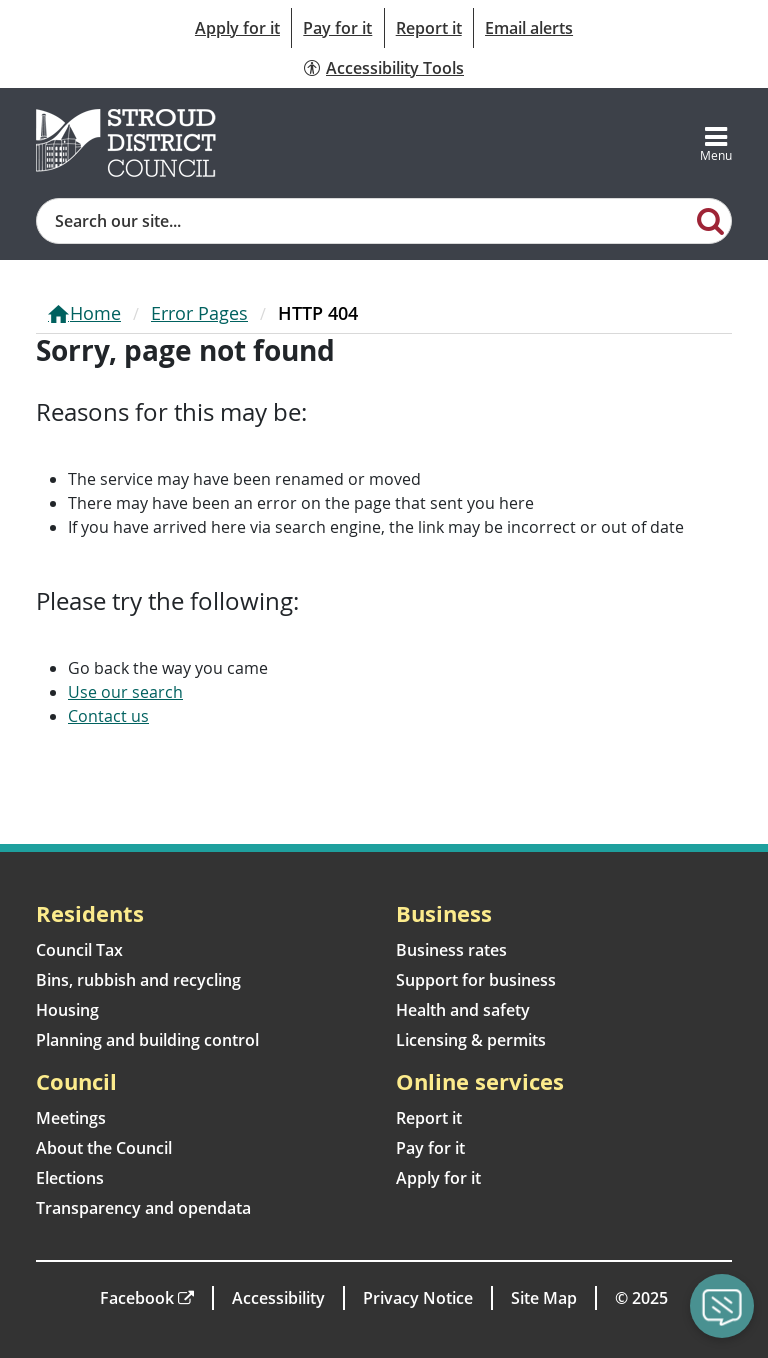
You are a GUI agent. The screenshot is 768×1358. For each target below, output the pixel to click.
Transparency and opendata (143, 1208)
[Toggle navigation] (716, 143)
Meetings (71, 1118)
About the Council (104, 1148)
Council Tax (79, 950)
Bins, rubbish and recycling (138, 980)
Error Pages (199, 313)
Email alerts (529, 28)
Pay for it (337, 28)
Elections (70, 1178)
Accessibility (278, 1298)
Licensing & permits (471, 1040)
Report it (429, 28)
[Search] (711, 220)
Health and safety (463, 1010)
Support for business (476, 980)
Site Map (544, 1298)
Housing (67, 1010)
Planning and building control (147, 1040)
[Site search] (364, 221)
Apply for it (237, 28)
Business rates (451, 950)
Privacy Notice (418, 1298)
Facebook (137, 1298)
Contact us (108, 716)
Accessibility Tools (395, 68)
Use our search (125, 692)
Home (95, 313)
